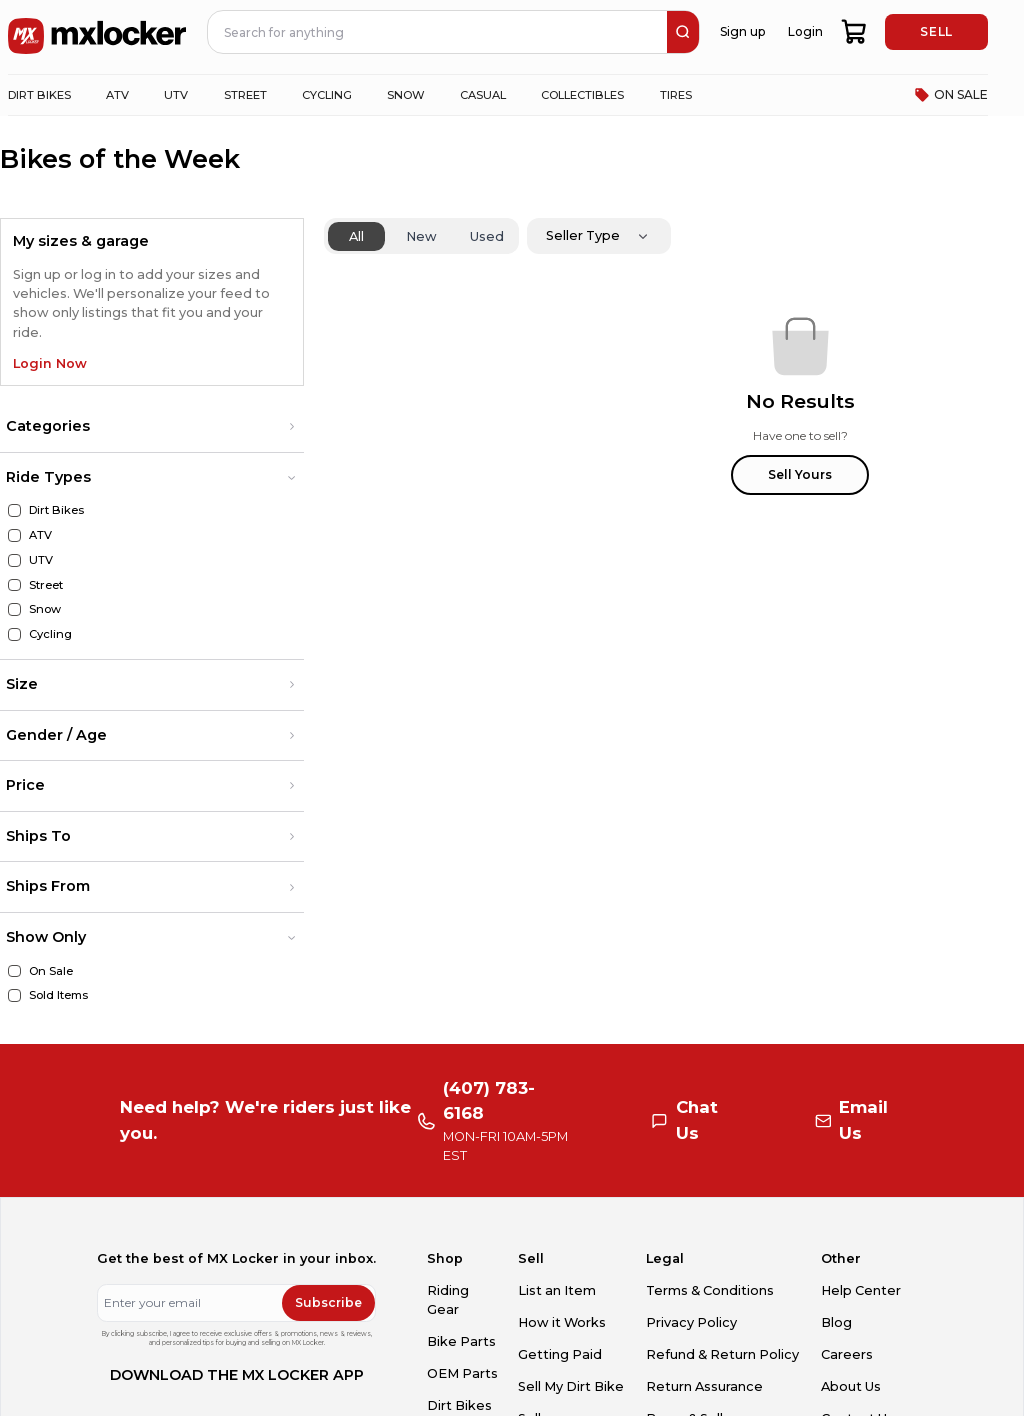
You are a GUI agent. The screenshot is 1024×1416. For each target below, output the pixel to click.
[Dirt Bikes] (14, 510)
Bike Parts (461, 1341)
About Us (851, 1386)
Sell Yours (800, 474)
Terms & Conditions (710, 1290)
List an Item (557, 1290)
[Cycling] (14, 634)
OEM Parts (462, 1373)
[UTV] (14, 560)
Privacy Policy (691, 1322)
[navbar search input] (438, 32)
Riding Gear (448, 1300)
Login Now (50, 363)
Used (487, 236)
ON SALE (951, 95)
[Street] (14, 585)
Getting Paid (560, 1354)
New (421, 236)
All (356, 236)
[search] (683, 32)
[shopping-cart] (854, 32)
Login (805, 31)
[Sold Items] (14, 995)
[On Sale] (14, 971)
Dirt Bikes (459, 1405)
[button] (152, 427)
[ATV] (14, 535)
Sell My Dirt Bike (571, 1386)
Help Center (861, 1290)
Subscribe (328, 1302)
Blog (836, 1322)
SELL (936, 31)
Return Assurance (704, 1386)
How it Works (562, 1322)
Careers (847, 1354)
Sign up (742, 31)
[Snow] (14, 609)
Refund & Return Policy (722, 1354)
